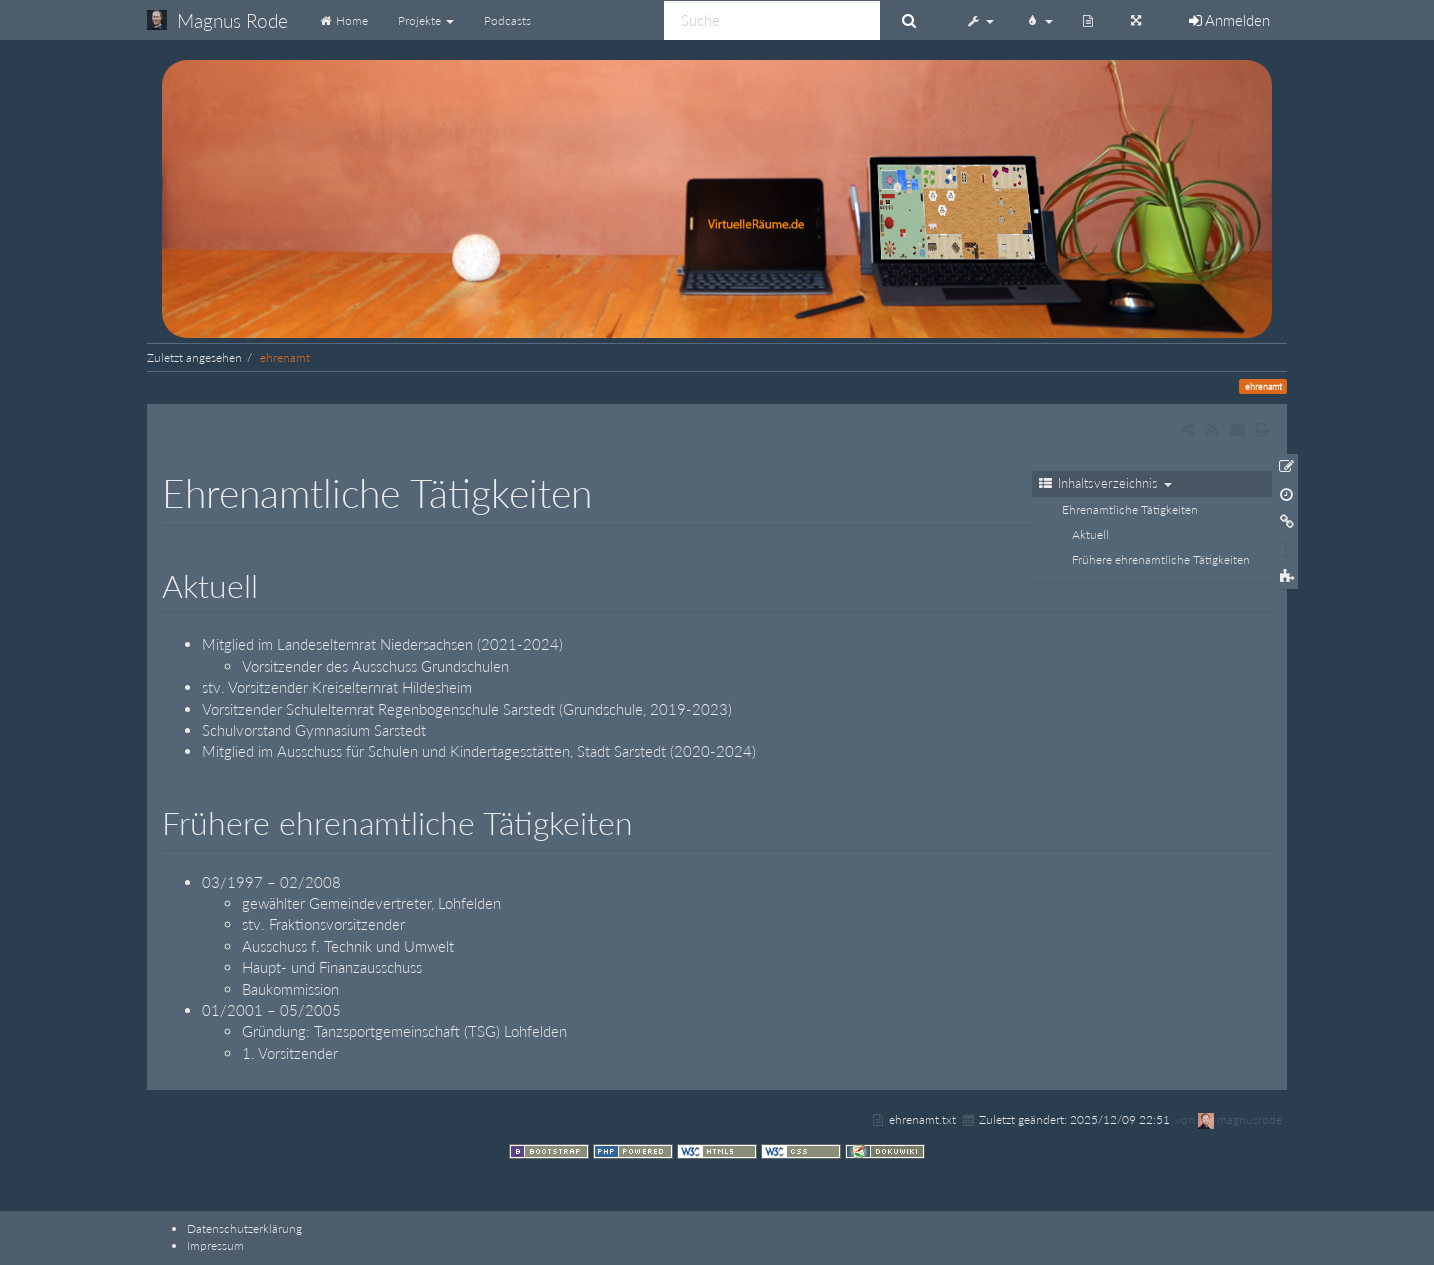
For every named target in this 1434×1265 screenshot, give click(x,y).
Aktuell (1090, 534)
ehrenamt (285, 357)
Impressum (215, 1245)
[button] (980, 20)
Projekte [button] (426, 20)
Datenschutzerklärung (244, 1228)
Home (343, 20)
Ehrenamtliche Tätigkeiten (1130, 509)
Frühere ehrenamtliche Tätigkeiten (1161, 559)
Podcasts (507, 20)
